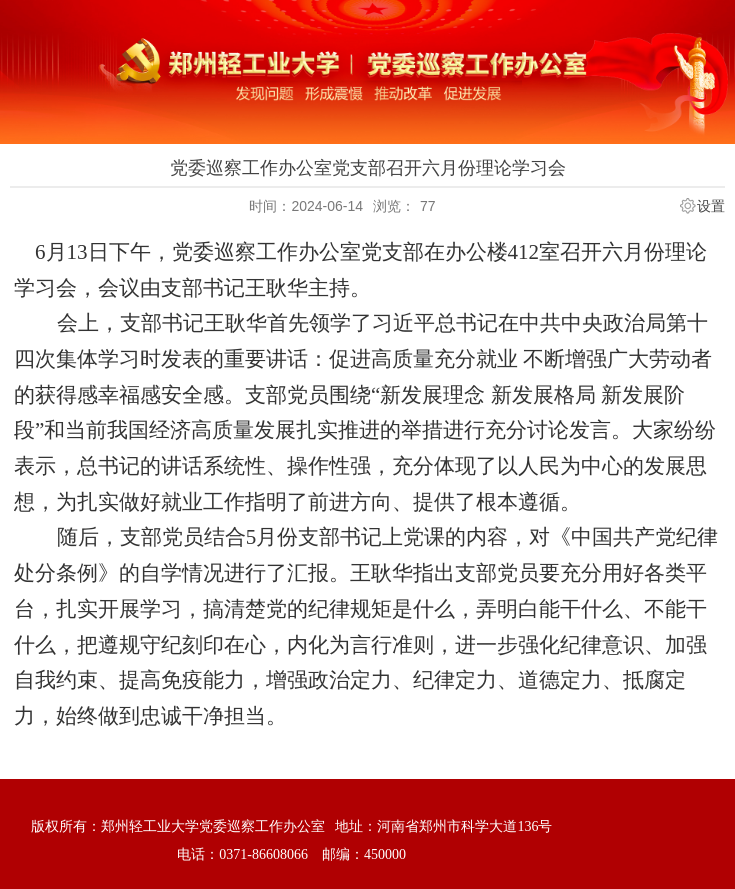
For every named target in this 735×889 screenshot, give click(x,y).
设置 (711, 206)
